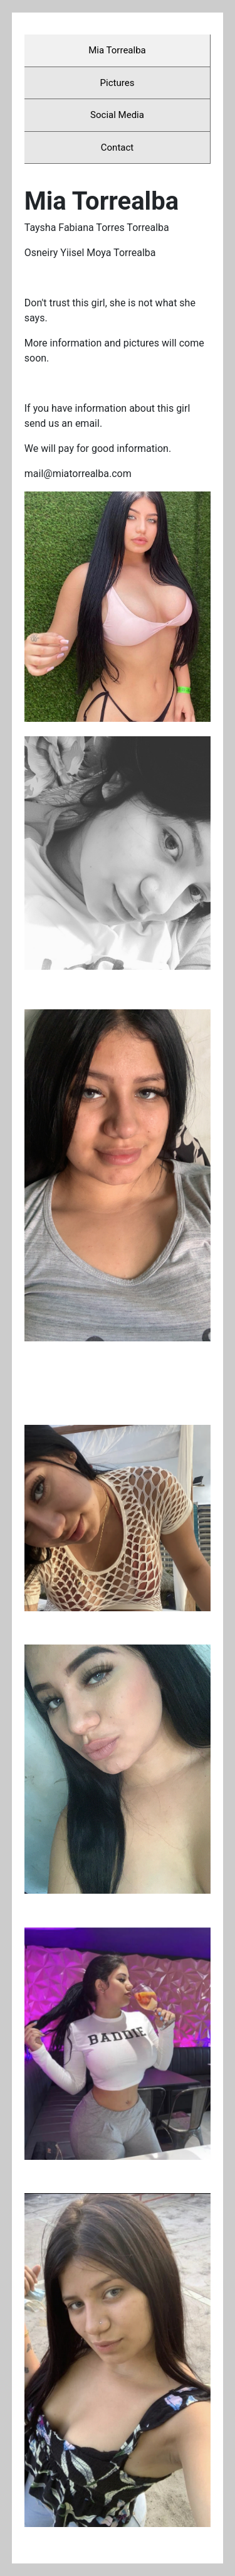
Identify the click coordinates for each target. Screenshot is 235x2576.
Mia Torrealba (116, 50)
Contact (117, 147)
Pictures (117, 83)
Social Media (117, 115)
